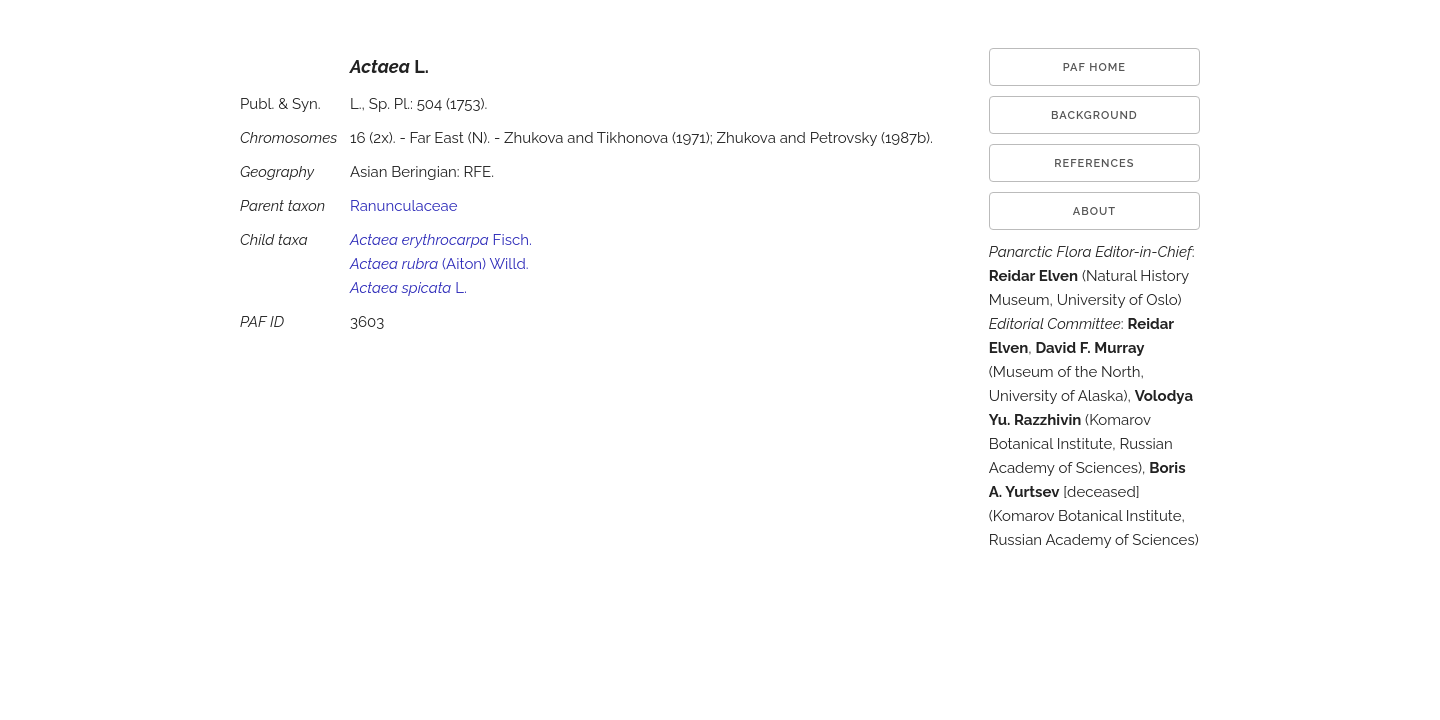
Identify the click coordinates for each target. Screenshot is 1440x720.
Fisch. (441, 240)
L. (408, 288)
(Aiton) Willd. (439, 264)
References (1094, 163)
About (1094, 211)
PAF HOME (1094, 67)
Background (1094, 115)
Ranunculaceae (404, 206)
